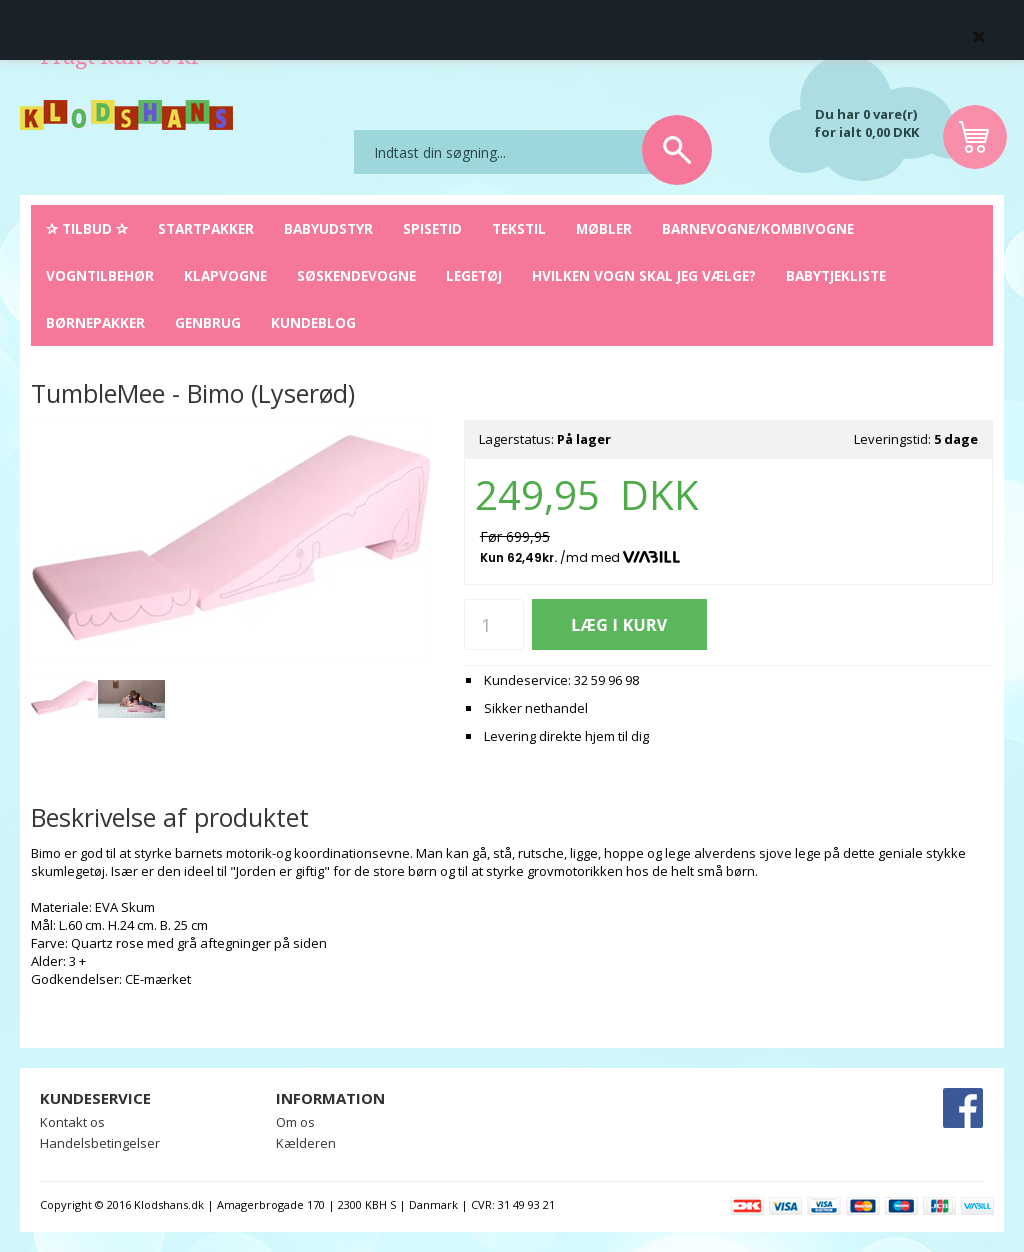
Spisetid (432, 228)
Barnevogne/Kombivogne (758, 228)
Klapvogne (225, 275)
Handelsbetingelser (100, 1143)
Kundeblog (313, 322)
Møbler (604, 228)
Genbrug (208, 322)
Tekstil (519, 228)
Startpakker (206, 228)
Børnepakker (95, 322)
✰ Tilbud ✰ (87, 228)
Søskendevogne (356, 275)
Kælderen (306, 1143)
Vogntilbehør (100, 275)
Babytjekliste (836, 275)
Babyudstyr (328, 228)
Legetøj (474, 275)
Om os (295, 1122)
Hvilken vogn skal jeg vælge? (644, 275)
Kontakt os (72, 1122)
